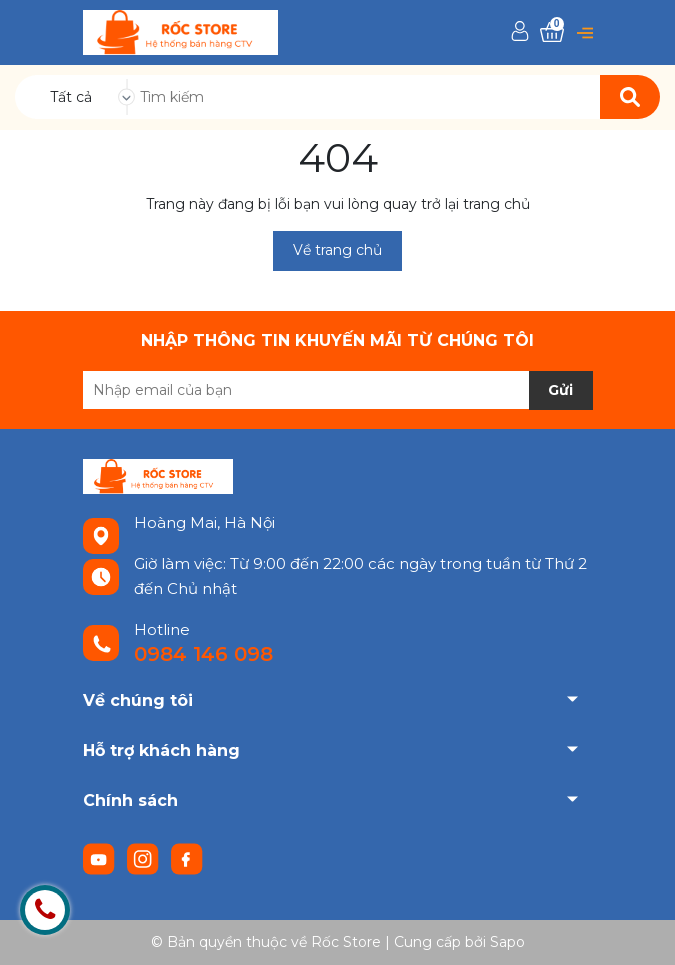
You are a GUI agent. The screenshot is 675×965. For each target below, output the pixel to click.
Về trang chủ (337, 250)
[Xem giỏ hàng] (552, 32)
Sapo (507, 942)
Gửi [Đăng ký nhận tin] (560, 390)
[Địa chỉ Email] (338, 390)
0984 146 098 (203, 654)
